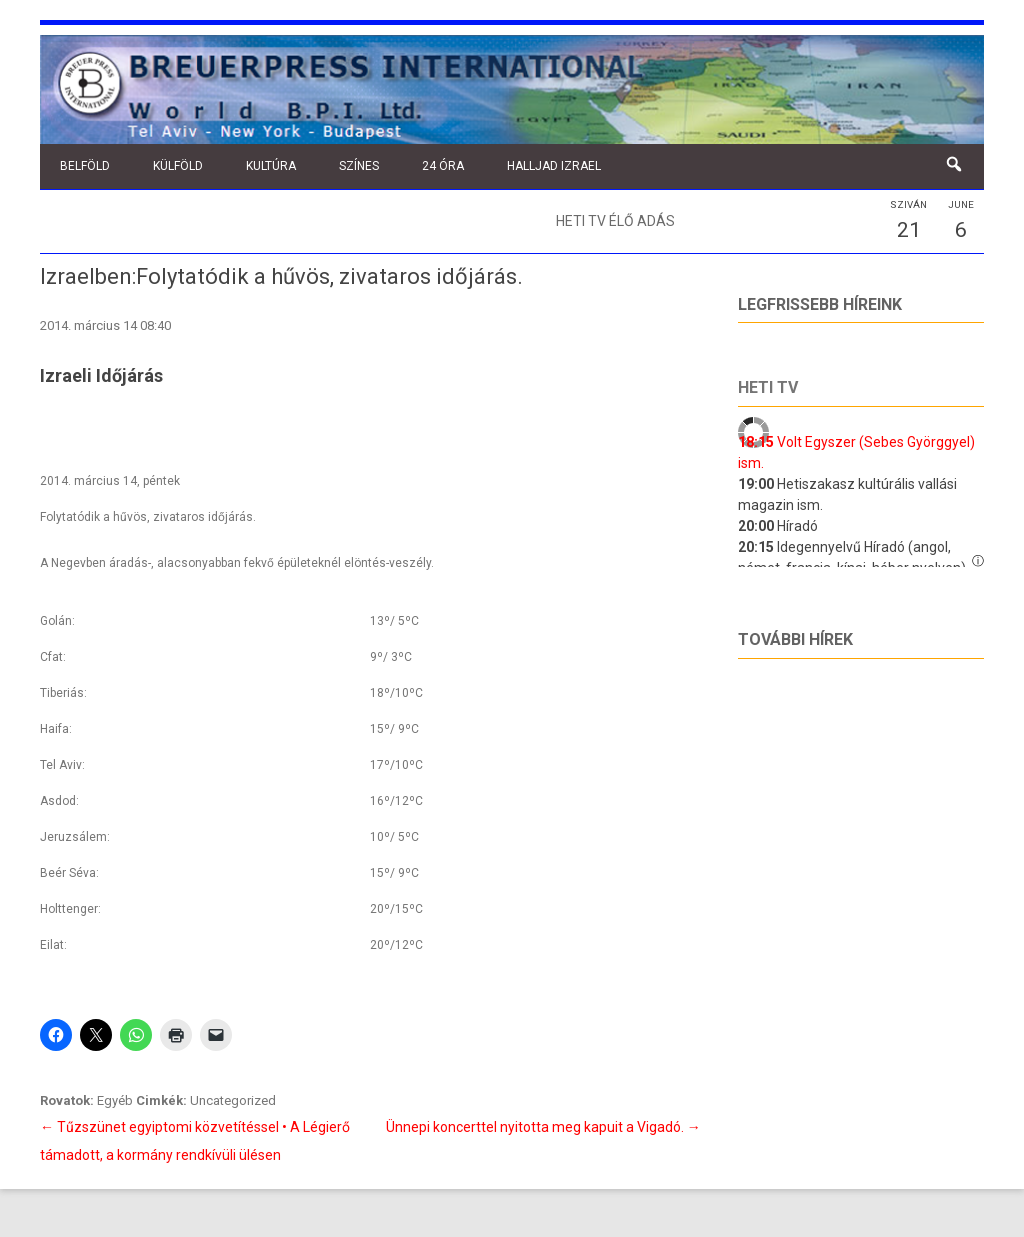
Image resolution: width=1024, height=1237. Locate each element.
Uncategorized (233, 1100)
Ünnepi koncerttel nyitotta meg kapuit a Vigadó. (543, 1127)
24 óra (443, 166)
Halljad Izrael (554, 166)
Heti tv (768, 387)
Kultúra (271, 166)
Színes (359, 166)
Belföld (85, 166)
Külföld (178, 166)
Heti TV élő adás (615, 221)
